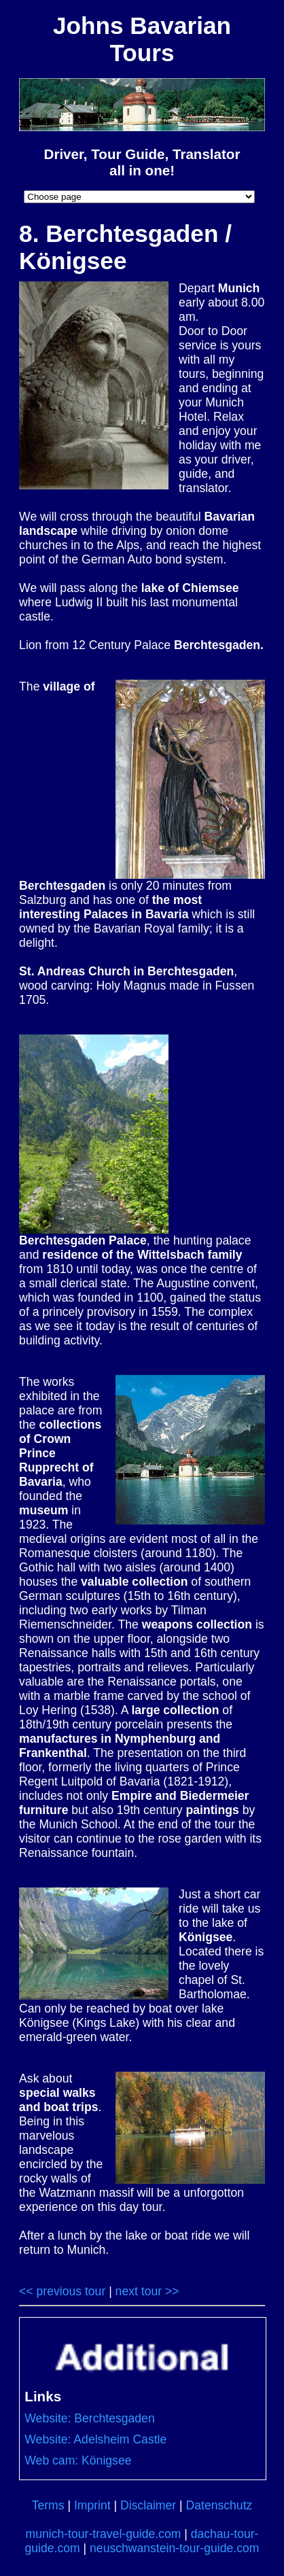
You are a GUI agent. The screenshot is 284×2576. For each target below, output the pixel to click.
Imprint (92, 2505)
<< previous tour (62, 2291)
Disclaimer (148, 2505)
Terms (48, 2505)
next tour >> (147, 2291)
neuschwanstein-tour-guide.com (174, 2548)
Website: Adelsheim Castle (95, 2439)
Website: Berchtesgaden (89, 2418)
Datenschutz (219, 2505)
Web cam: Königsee (77, 2460)
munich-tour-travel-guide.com (103, 2534)
